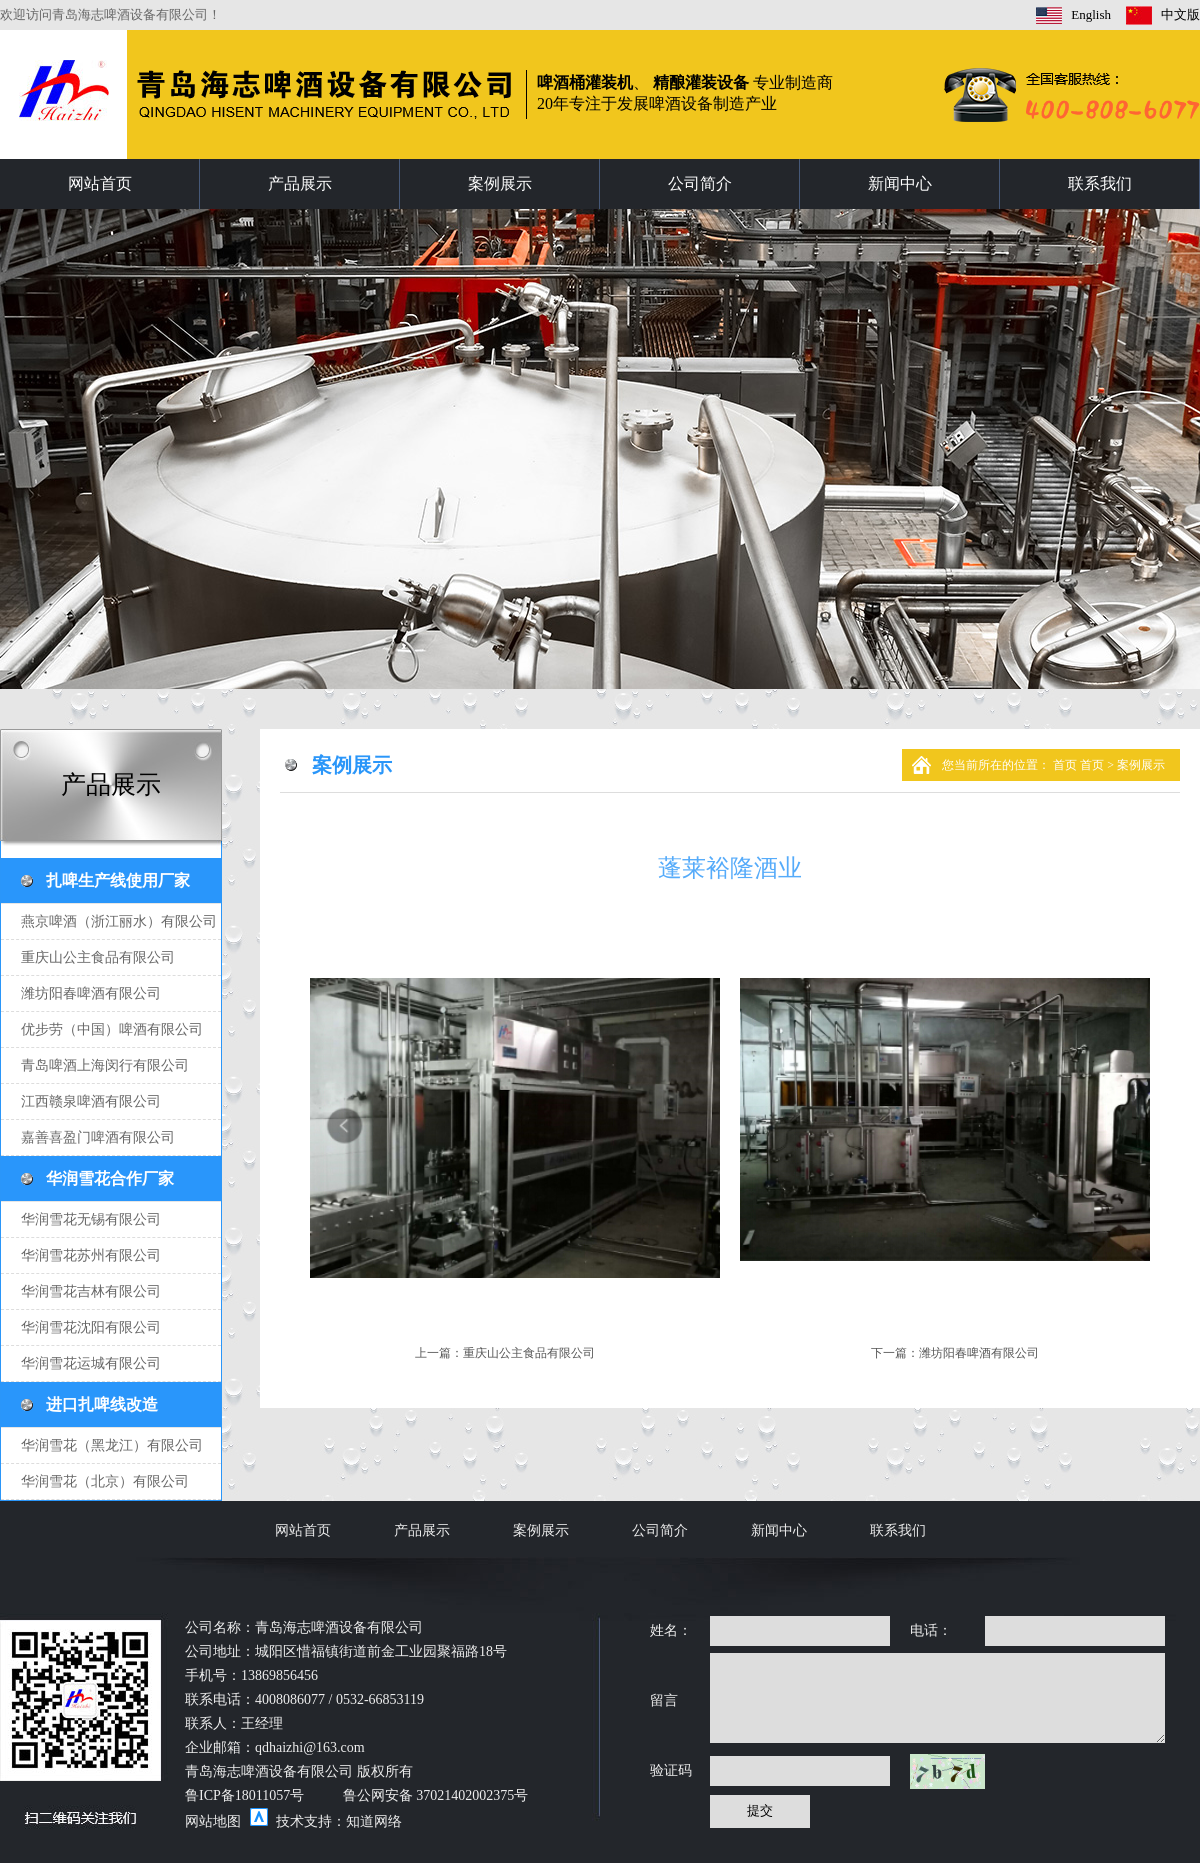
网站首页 (100, 183)
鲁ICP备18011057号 (244, 1795)
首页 (1066, 765)
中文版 (1180, 14)
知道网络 (374, 1821)
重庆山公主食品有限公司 (529, 1353)
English (1091, 14)
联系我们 (1100, 183)
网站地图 (213, 1821)
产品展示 (300, 183)
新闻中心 (900, 183)
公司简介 (700, 183)
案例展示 (500, 183)
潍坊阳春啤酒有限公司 (979, 1353)
